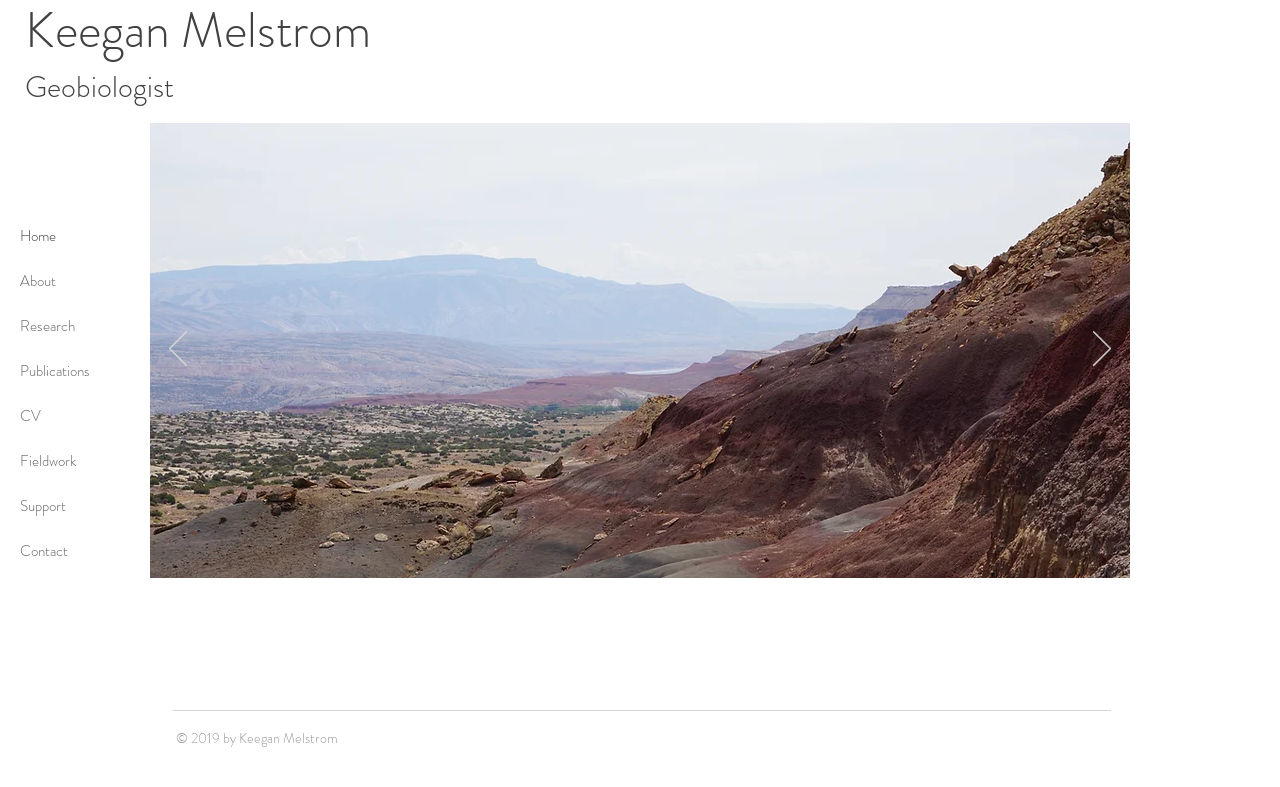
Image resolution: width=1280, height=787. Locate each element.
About (38, 281)
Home (38, 236)
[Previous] (178, 350)
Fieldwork (48, 461)
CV (30, 416)
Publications (55, 371)
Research (47, 326)
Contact (44, 551)
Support (43, 506)
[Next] (1102, 350)
